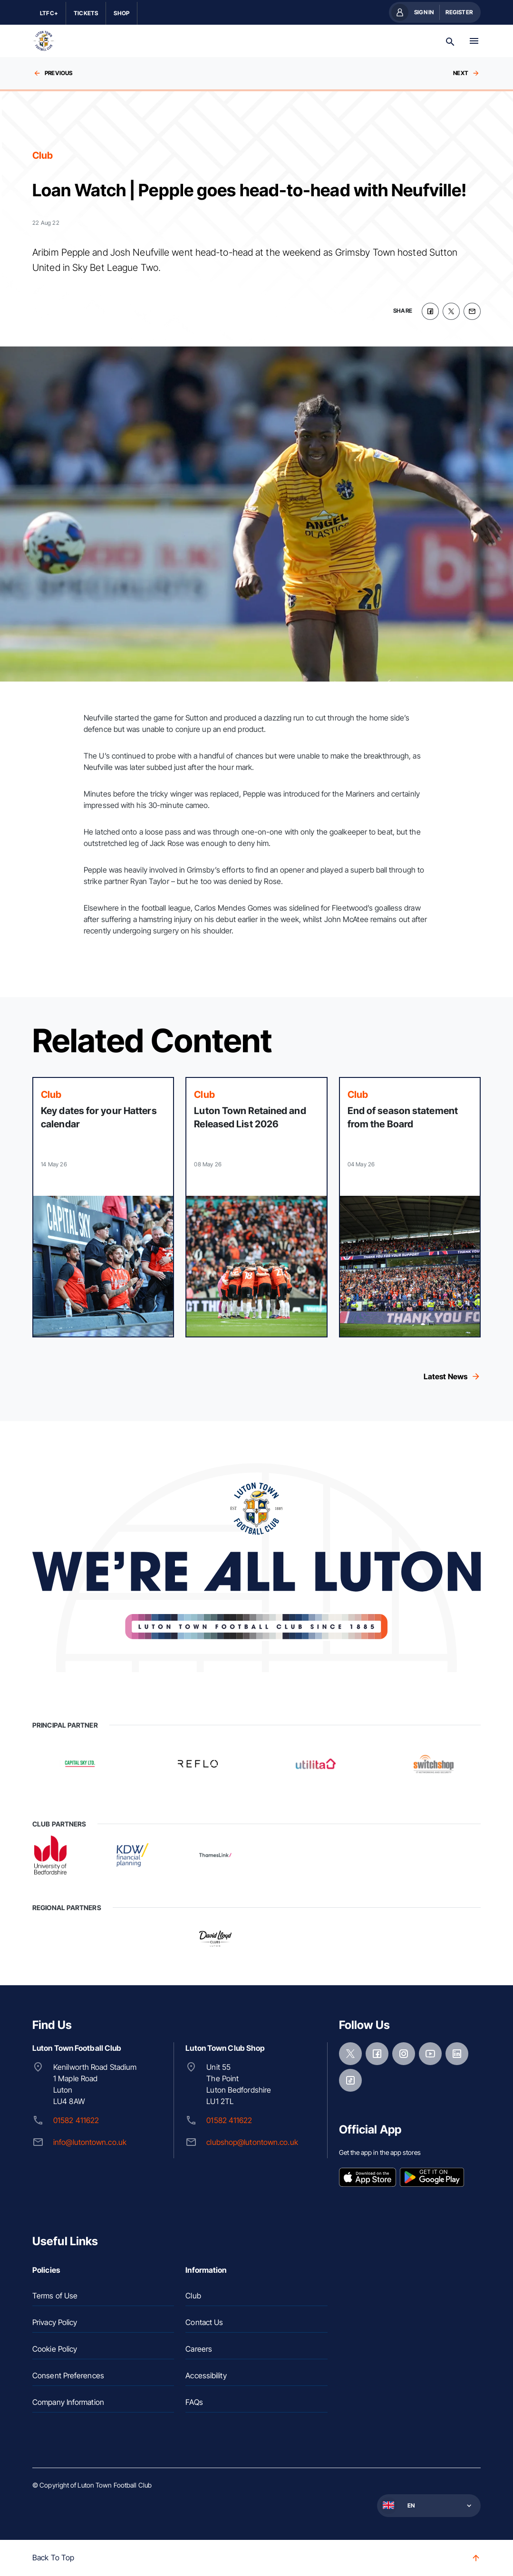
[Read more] (103, 1207)
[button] (428, 2505)
